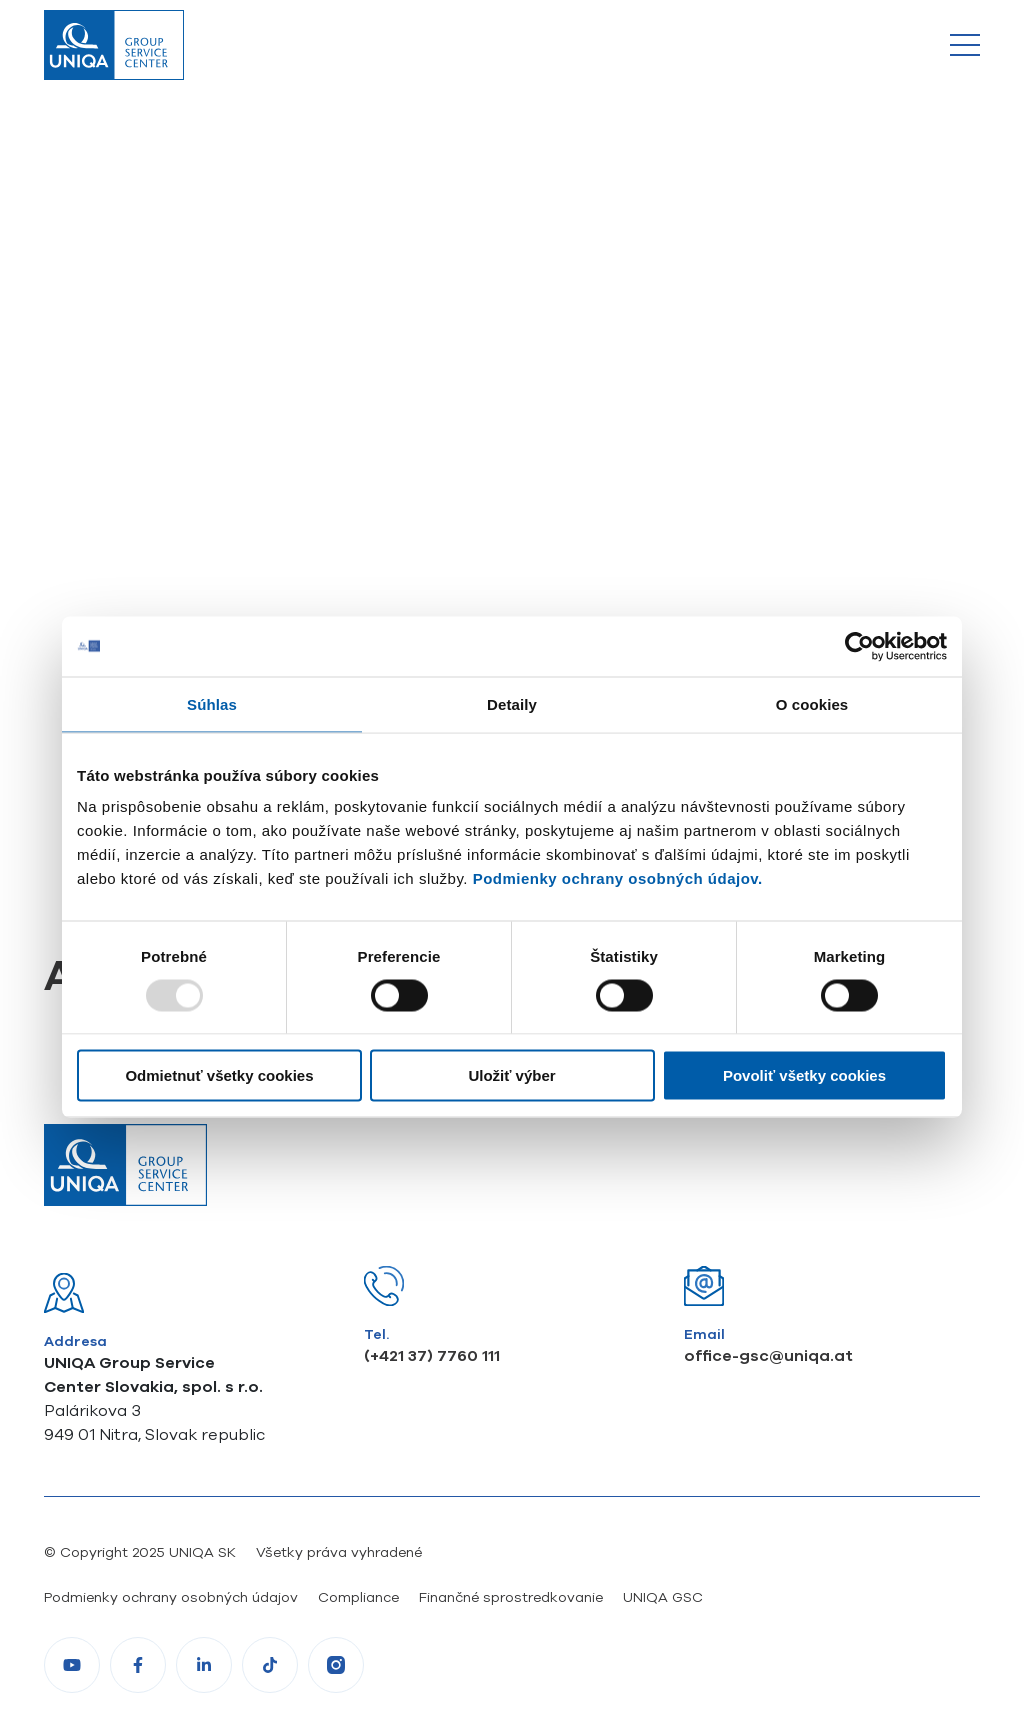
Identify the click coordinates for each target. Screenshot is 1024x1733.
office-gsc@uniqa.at (768, 1355)
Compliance (358, 1597)
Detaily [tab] (512, 703)
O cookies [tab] (812, 703)
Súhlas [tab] (212, 703)
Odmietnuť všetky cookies (219, 1075)
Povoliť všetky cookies (804, 1075)
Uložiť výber (511, 1075)
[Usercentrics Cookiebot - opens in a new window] (859, 646)
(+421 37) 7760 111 (432, 1355)
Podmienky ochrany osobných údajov (171, 1597)
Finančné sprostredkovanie (511, 1597)
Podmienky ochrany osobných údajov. (618, 878)
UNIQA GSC (663, 1597)
